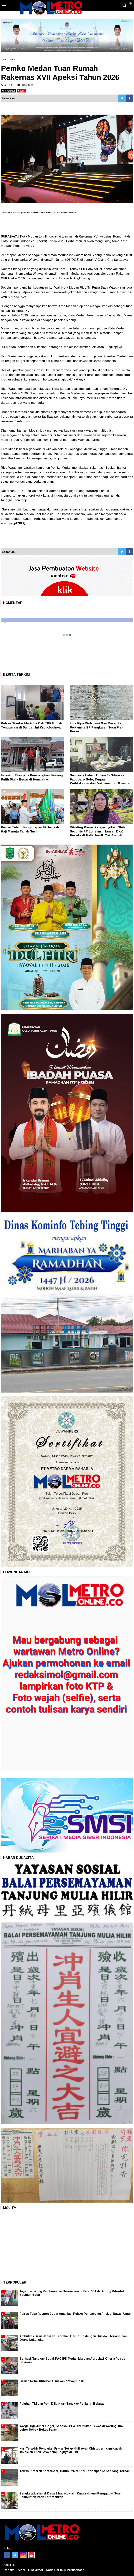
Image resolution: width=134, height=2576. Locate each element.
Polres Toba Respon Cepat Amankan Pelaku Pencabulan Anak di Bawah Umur (75, 2313)
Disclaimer (35, 2570)
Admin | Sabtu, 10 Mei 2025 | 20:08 (17, 85)
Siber (22, 2570)
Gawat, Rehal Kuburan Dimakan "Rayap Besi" (51, 2381)
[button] (130, 2)
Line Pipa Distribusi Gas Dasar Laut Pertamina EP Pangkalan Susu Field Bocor (97, 727)
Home (3, 59)
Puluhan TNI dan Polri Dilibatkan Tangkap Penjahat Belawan (62, 2403)
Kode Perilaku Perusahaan (65, 2570)
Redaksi (9, 2570)
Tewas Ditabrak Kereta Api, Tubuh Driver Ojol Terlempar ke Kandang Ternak (74, 2471)
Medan (12, 59)
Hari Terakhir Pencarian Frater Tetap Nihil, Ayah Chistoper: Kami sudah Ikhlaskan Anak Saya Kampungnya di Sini (70, 2450)
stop (21, 90)
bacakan (8, 90)
